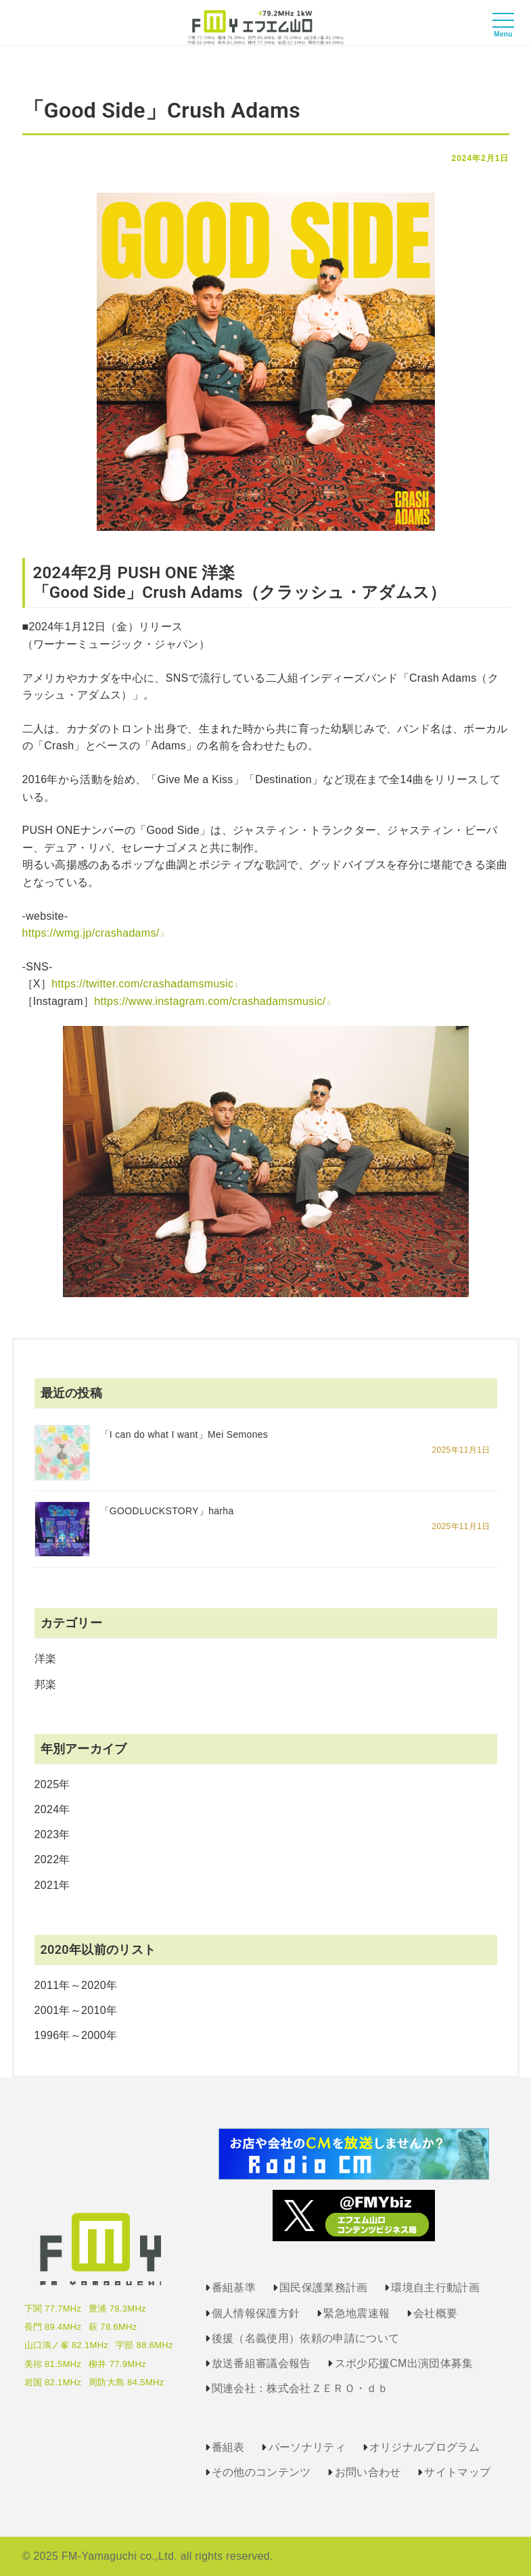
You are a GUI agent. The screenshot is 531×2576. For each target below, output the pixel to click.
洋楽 (45, 1658)
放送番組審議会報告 (261, 2363)
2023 (47, 1834)
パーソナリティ (307, 2447)
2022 (47, 1859)
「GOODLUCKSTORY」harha (167, 1510)
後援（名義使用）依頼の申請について (305, 2338)
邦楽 (45, 1684)
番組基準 (234, 2287)
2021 (47, 1885)
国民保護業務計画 (323, 2287)
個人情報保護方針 (256, 2313)
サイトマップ (457, 2472)
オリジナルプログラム (424, 2447)
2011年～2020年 (76, 1985)
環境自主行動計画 (435, 2287)
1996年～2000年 (76, 2035)
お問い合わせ (368, 2472)
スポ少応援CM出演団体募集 (404, 2363)
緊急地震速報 (356, 2313)
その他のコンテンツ (261, 2472)
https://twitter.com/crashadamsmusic (142, 983)
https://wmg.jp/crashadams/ (91, 933)
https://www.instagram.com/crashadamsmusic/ (209, 1001)
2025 (47, 1784)
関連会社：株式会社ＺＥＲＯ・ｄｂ (300, 2388)
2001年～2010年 (76, 2010)
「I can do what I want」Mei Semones (184, 1434)
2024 (47, 1809)
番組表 (228, 2447)
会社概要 (435, 2313)
